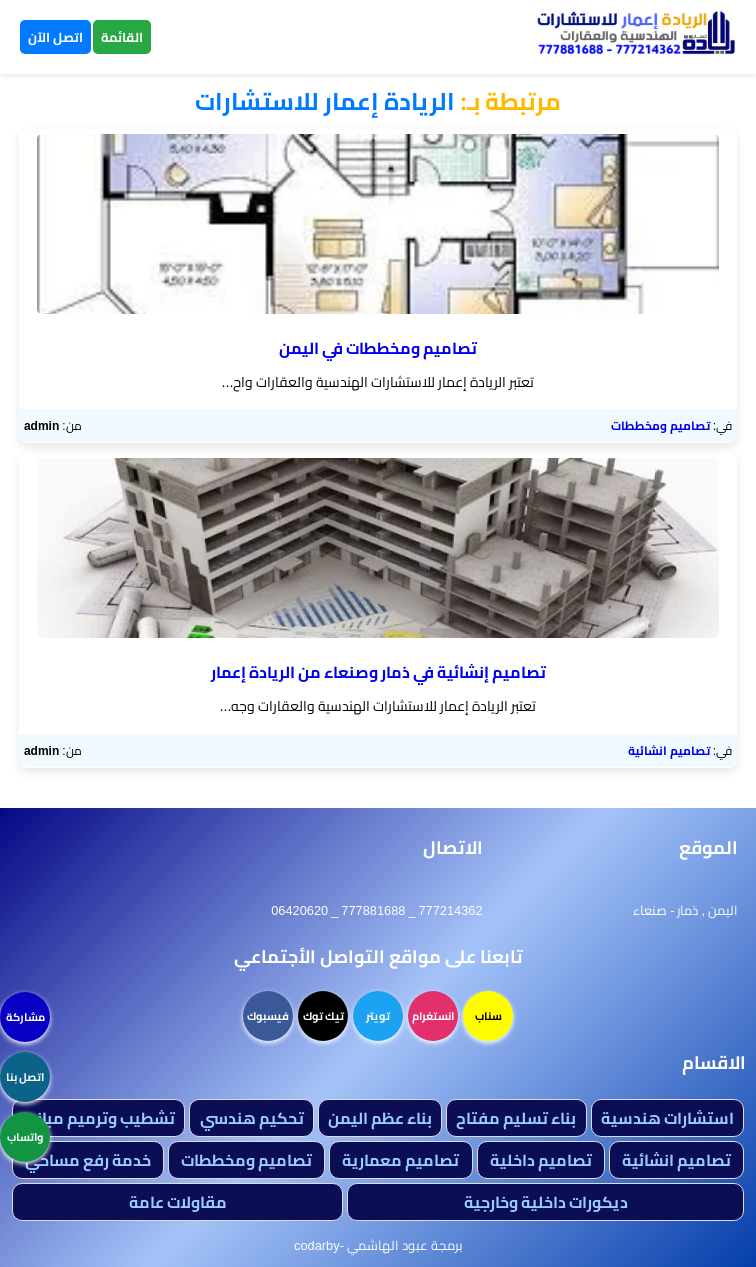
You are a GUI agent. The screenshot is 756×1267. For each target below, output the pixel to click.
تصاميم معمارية (400, 1160)
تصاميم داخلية (541, 1160)
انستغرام (433, 1016)
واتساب (25, 1137)
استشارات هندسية (667, 1118)
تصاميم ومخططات (660, 425)
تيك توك (323, 1016)
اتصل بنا (25, 1077)
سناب (488, 1016)
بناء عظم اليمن (380, 1118)
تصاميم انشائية (669, 750)
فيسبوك (268, 1016)
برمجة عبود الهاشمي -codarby (378, 1245)
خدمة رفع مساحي (88, 1160)
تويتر (378, 1016)
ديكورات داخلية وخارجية (546, 1202)
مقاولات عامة (178, 1202)
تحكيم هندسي (252, 1118)
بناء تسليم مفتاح (516, 1118)
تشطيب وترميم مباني (98, 1118)
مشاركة (25, 1017)
